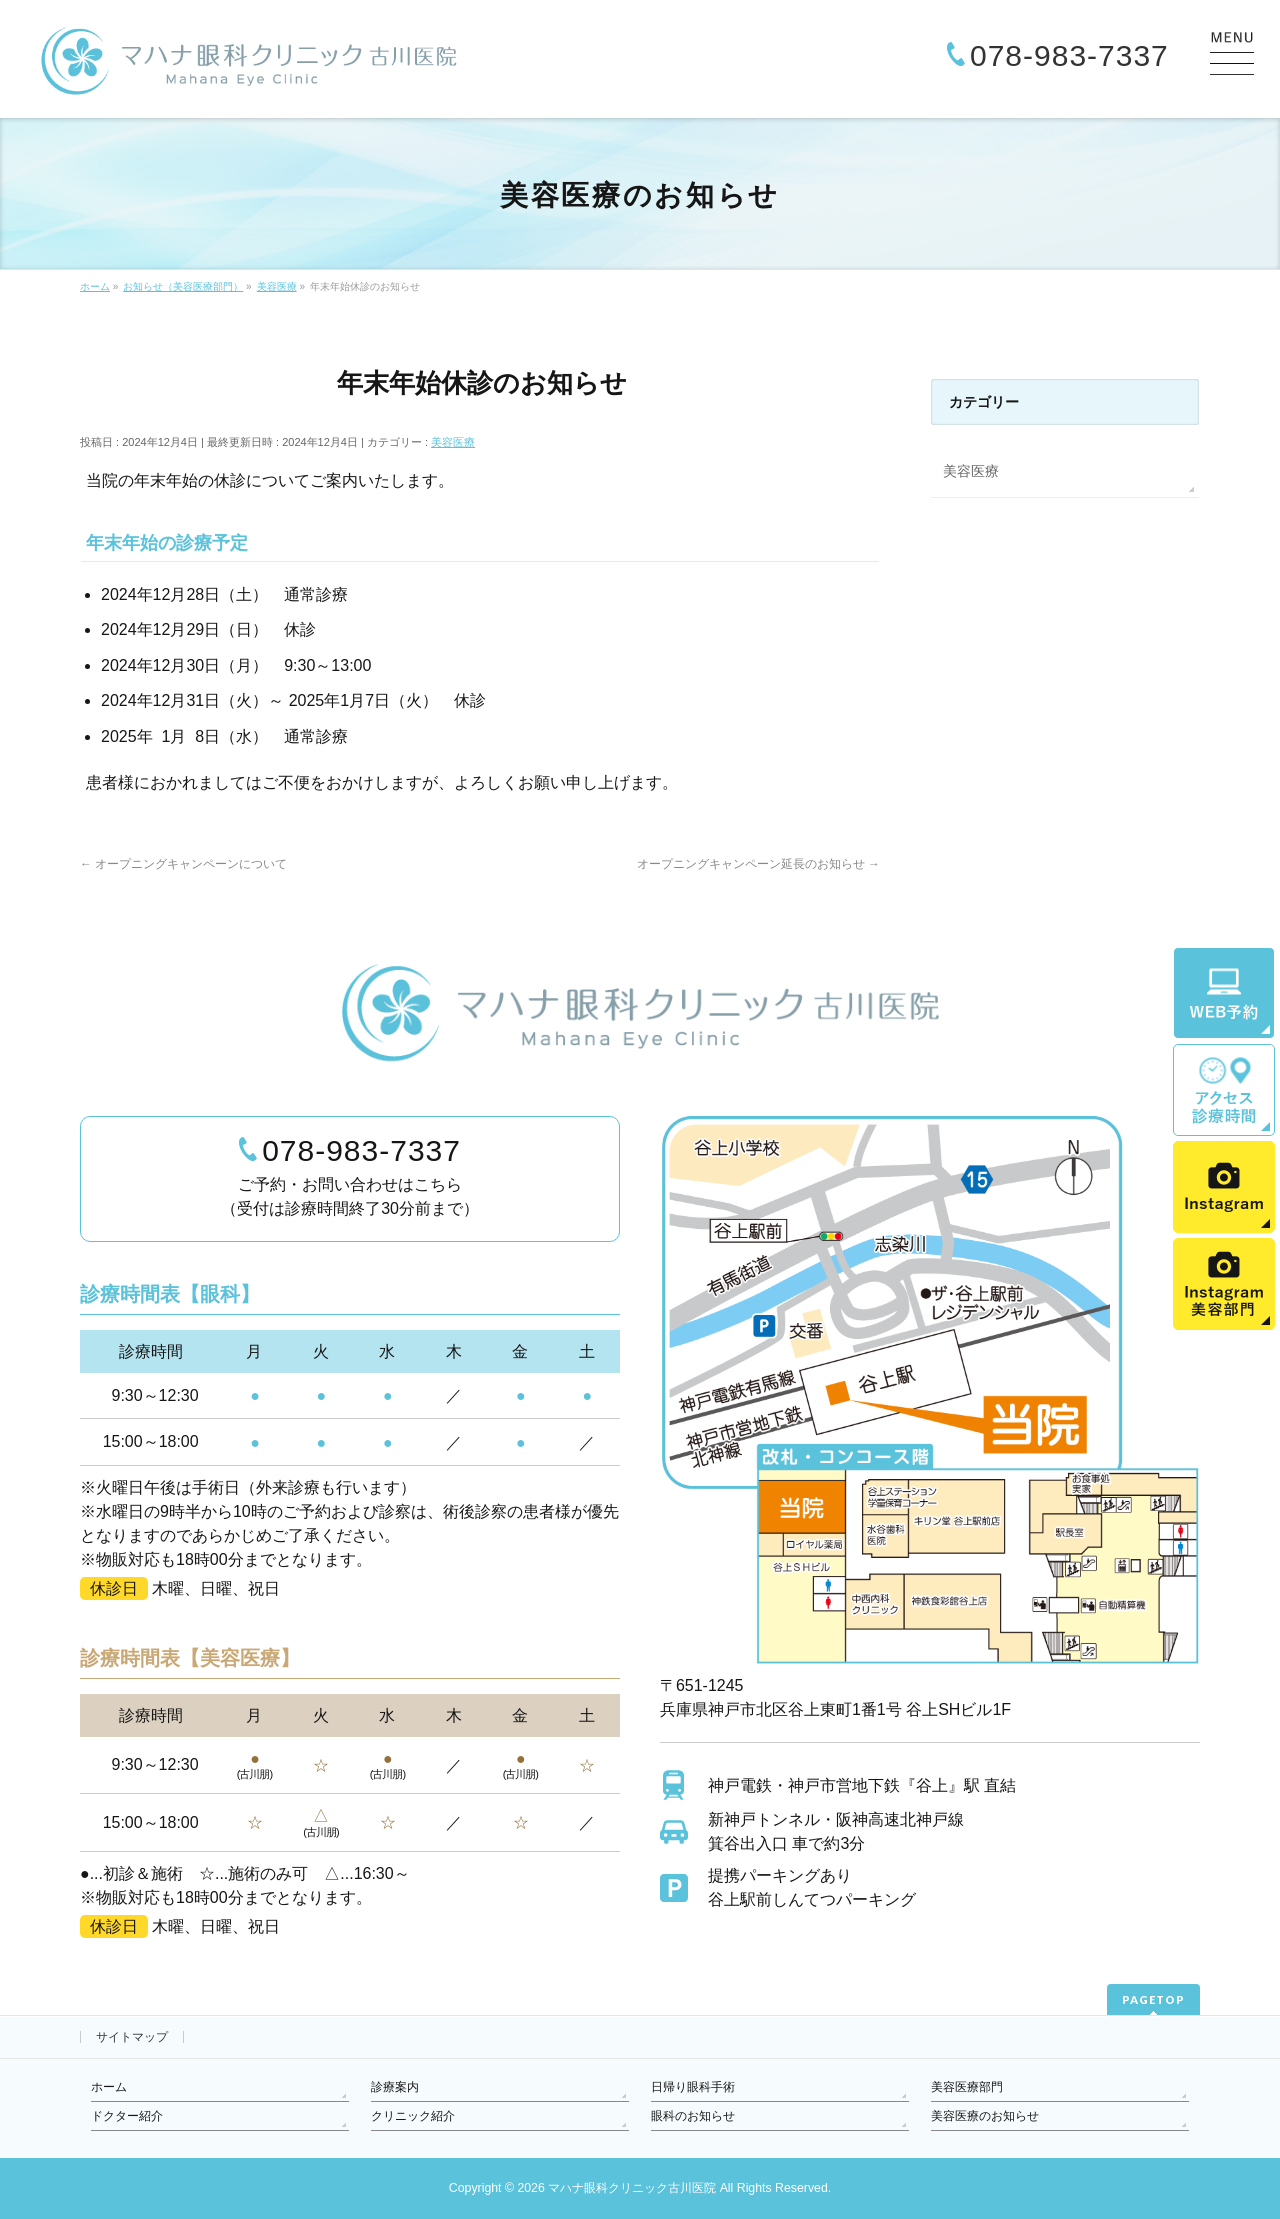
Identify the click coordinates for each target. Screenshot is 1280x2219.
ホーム (109, 2087)
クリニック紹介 (413, 2116)
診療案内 (395, 2087)
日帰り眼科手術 (693, 2087)
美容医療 (453, 442)
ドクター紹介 (127, 2116)
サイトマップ (132, 2037)
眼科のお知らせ (693, 2116)
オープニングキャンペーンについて (183, 864)
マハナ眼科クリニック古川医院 (632, 2188)
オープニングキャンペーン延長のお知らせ (758, 864)
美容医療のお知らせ (985, 2116)
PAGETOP (1153, 1999)
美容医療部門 (967, 2087)
